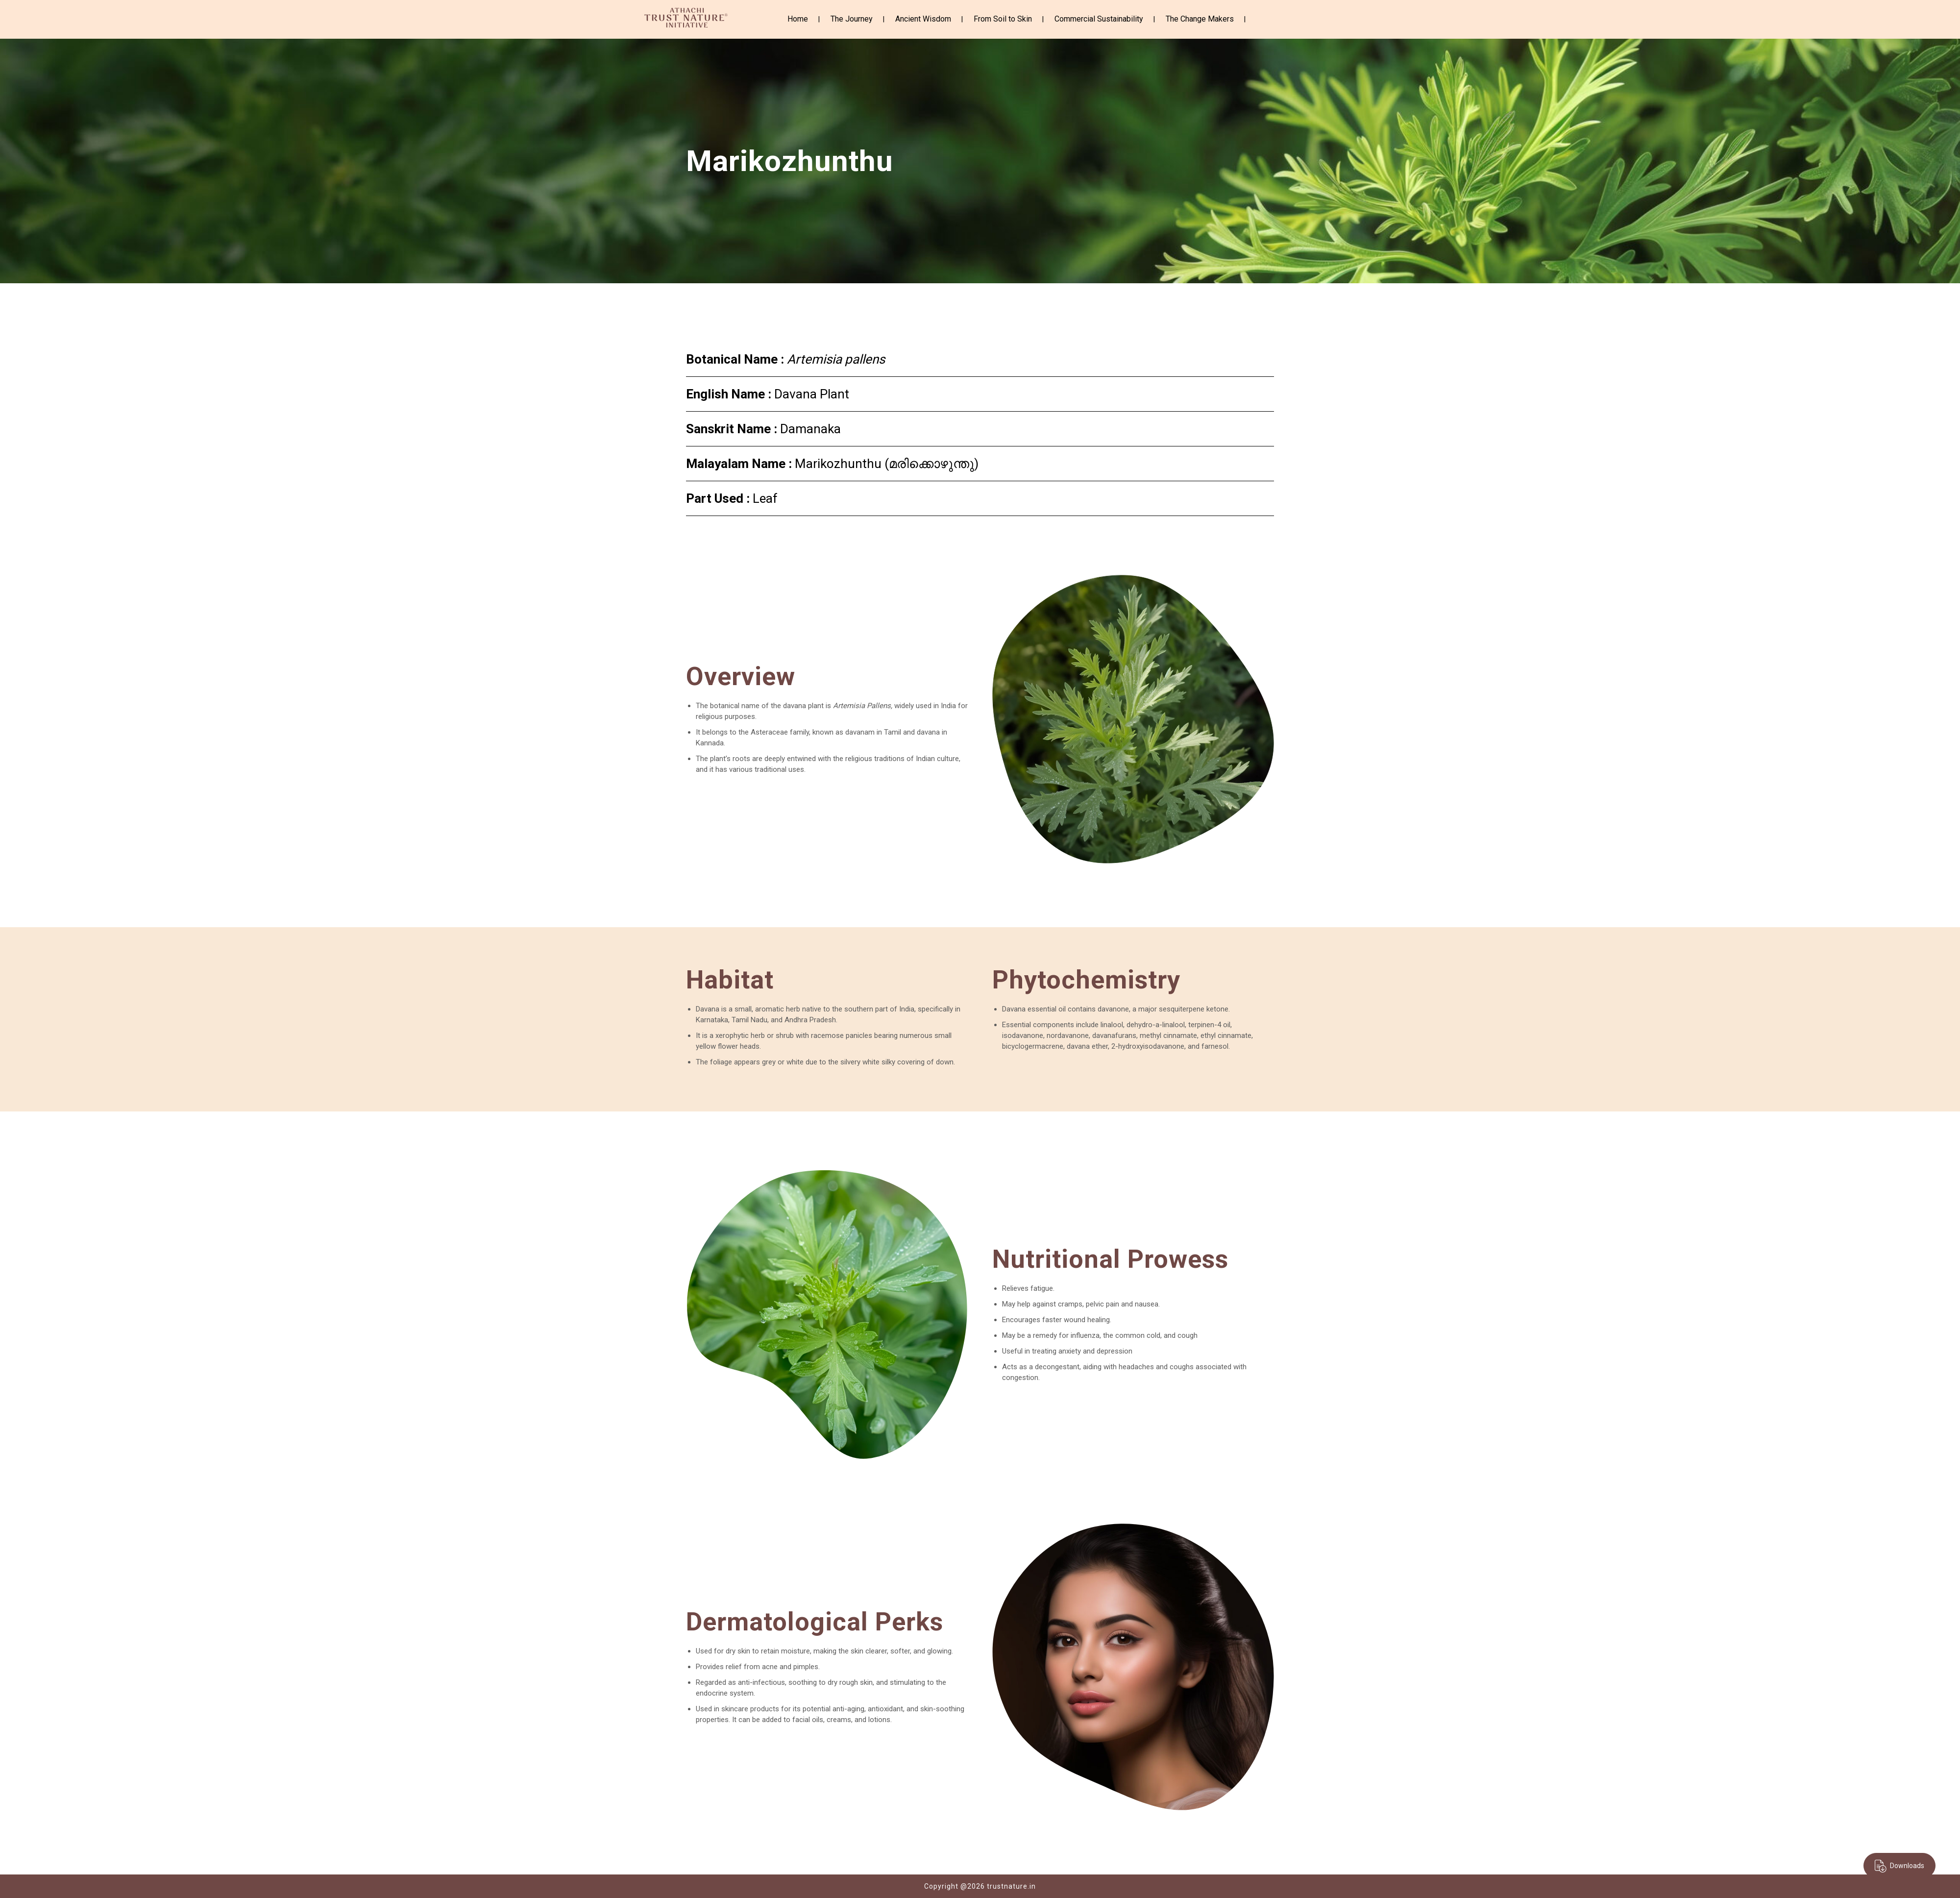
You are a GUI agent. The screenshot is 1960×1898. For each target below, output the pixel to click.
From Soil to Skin (1003, 19)
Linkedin (1306, 18)
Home (797, 19)
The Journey (852, 19)
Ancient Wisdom (923, 19)
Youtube (1291, 20)
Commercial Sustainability (1098, 19)
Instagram (1260, 19)
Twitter (1275, 19)
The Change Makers (1200, 19)
